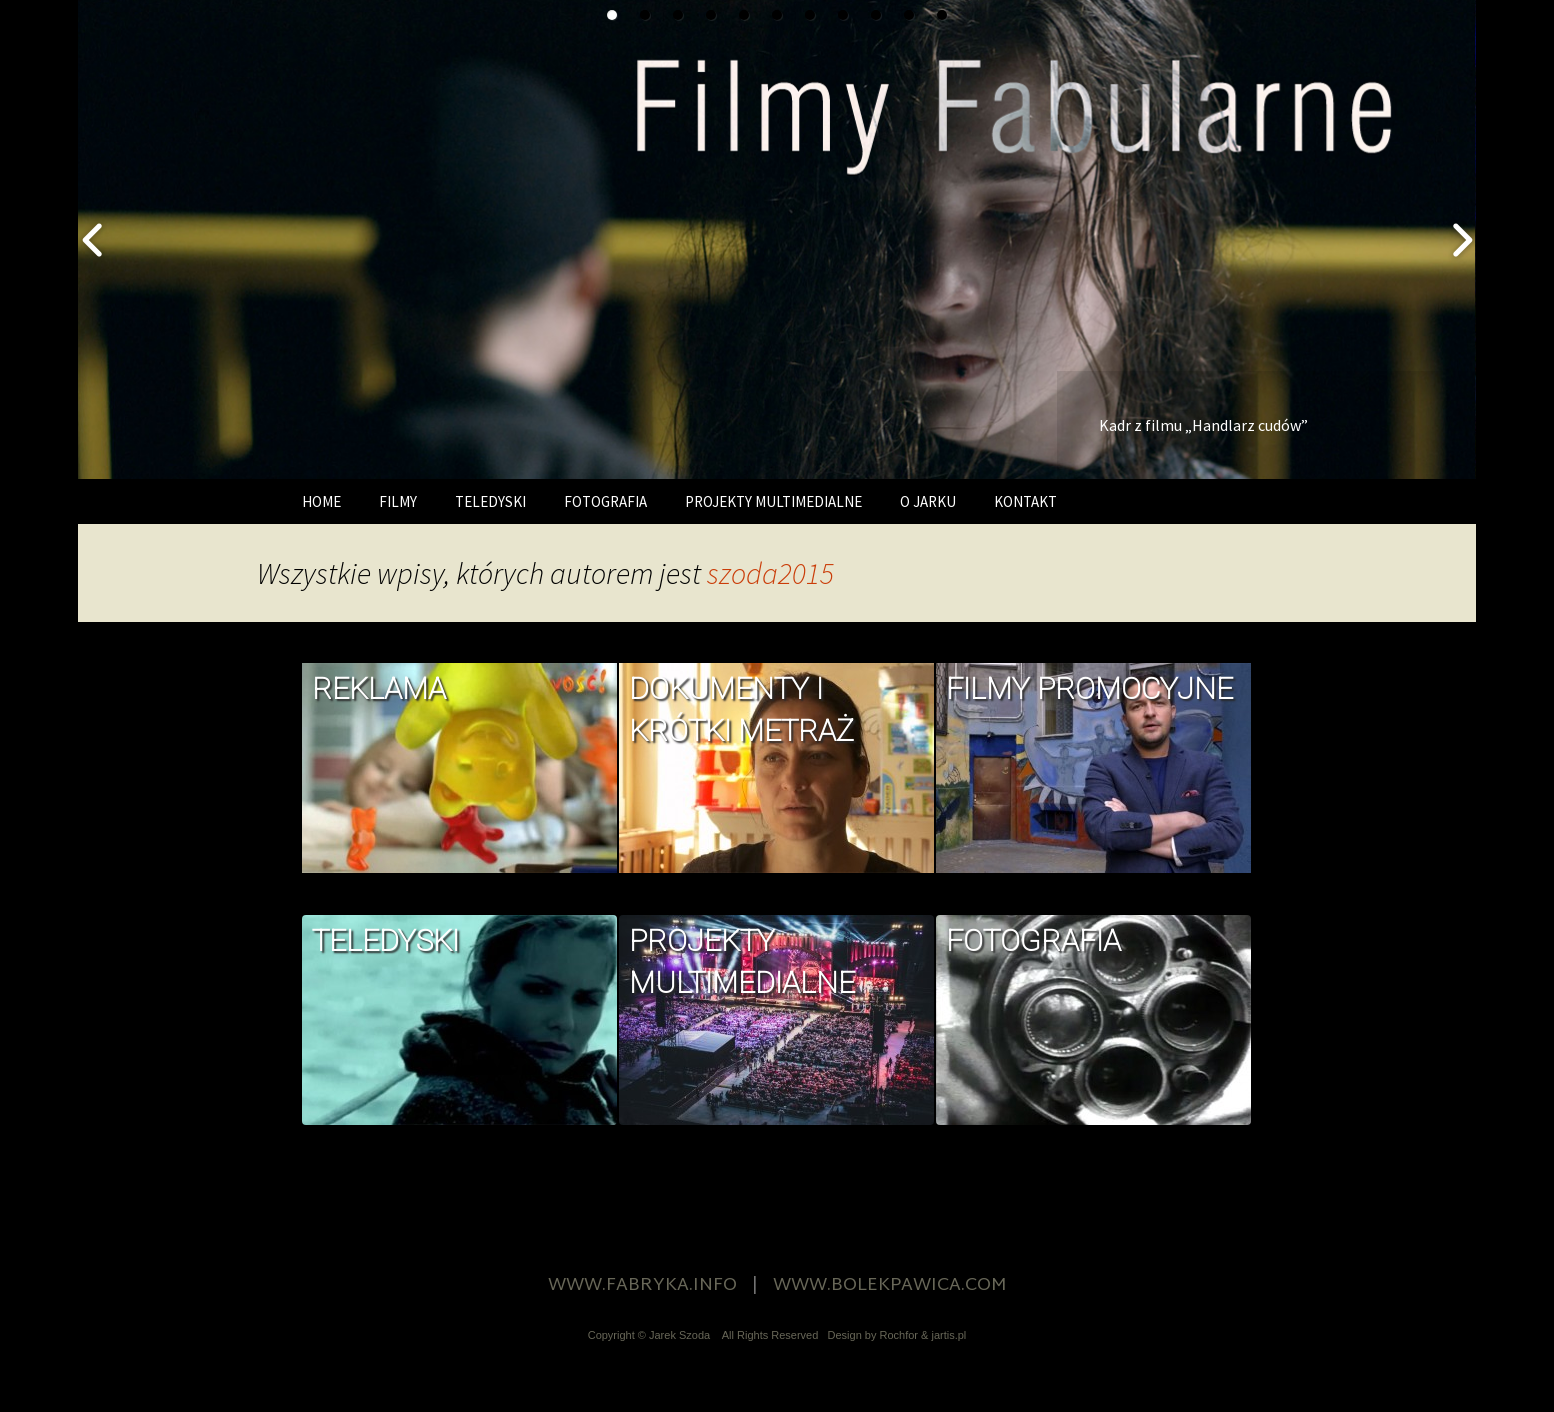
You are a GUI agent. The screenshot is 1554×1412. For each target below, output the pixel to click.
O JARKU (928, 501)
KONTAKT (1025, 501)
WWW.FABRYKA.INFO (642, 1285)
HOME (321, 501)
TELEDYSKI (490, 501)
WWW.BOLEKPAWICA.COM (890, 1285)
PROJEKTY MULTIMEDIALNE (773, 501)
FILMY (398, 501)
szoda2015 (770, 573)
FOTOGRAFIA (605, 501)
